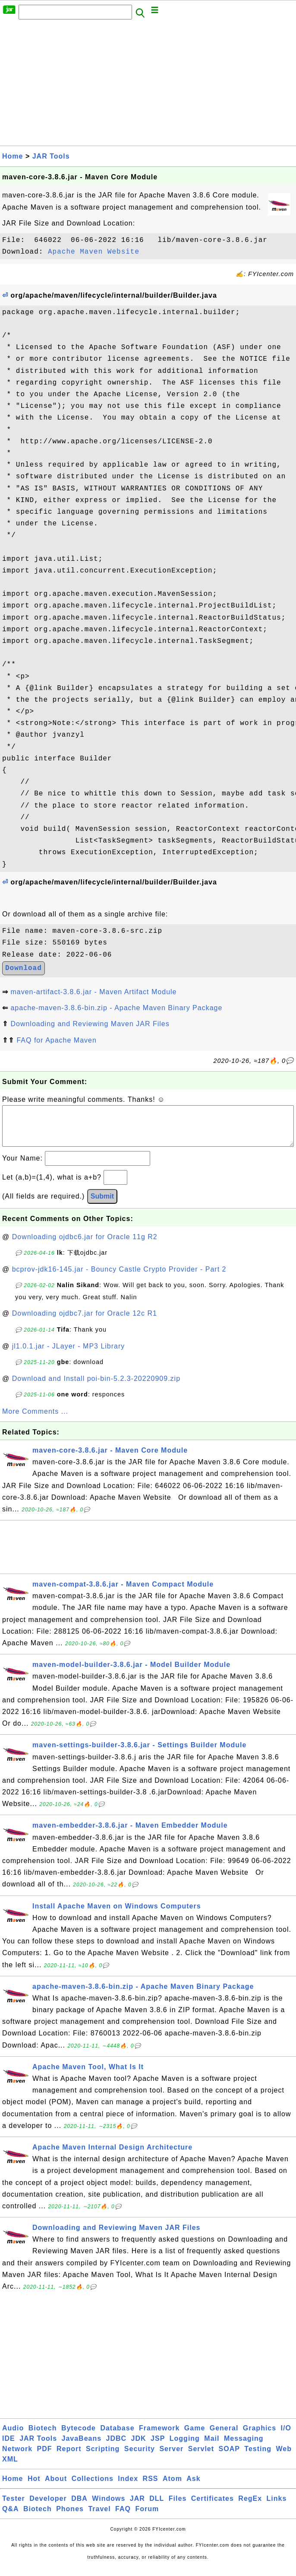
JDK (138, 2447)
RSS (150, 2487)
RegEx (250, 2507)
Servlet (201, 2457)
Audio (13, 2436)
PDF (44, 2457)
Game (194, 2436)
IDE (8, 2447)
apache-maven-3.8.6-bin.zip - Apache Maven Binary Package (116, 1007)
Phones (70, 2517)
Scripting (103, 2457)
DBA (79, 2507)
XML (10, 2467)
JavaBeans (82, 2447)
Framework (159, 2436)
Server (171, 2457)
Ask (193, 2487)
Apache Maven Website (93, 252)
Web (284, 2457)
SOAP (229, 2457)
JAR (137, 2507)
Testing (257, 2457)
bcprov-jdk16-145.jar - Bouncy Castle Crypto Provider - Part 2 (119, 1278)
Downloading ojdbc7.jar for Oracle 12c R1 (84, 1322)
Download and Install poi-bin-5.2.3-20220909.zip (96, 1387)
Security (139, 2457)
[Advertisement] (148, 85)
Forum (147, 2517)
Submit (102, 1204)
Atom (172, 2487)
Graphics (259, 2436)
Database (117, 2436)
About (56, 2487)
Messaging (244, 2447)
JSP (158, 2447)
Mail (211, 2447)
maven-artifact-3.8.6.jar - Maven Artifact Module (93, 991)
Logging (185, 2447)
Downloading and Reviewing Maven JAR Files (89, 1023)
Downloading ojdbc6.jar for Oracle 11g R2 (84, 1245)
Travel (99, 2517)
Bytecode (78, 2436)
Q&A (10, 2517)
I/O (286, 2436)
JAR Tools (51, 156)
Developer (47, 2507)
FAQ (123, 2517)
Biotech (42, 2436)
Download (23, 968)
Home (12, 156)
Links (277, 2507)
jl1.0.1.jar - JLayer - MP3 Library (68, 1354)
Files (177, 2507)
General (224, 2436)
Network (17, 2457)
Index (128, 2487)
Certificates (212, 2507)
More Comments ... (35, 1420)
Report (69, 2457)
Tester (13, 2507)
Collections (92, 2487)
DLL (156, 2507)
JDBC (116, 2447)
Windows (108, 2507)
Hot (34, 2487)
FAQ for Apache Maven (56, 1040)
